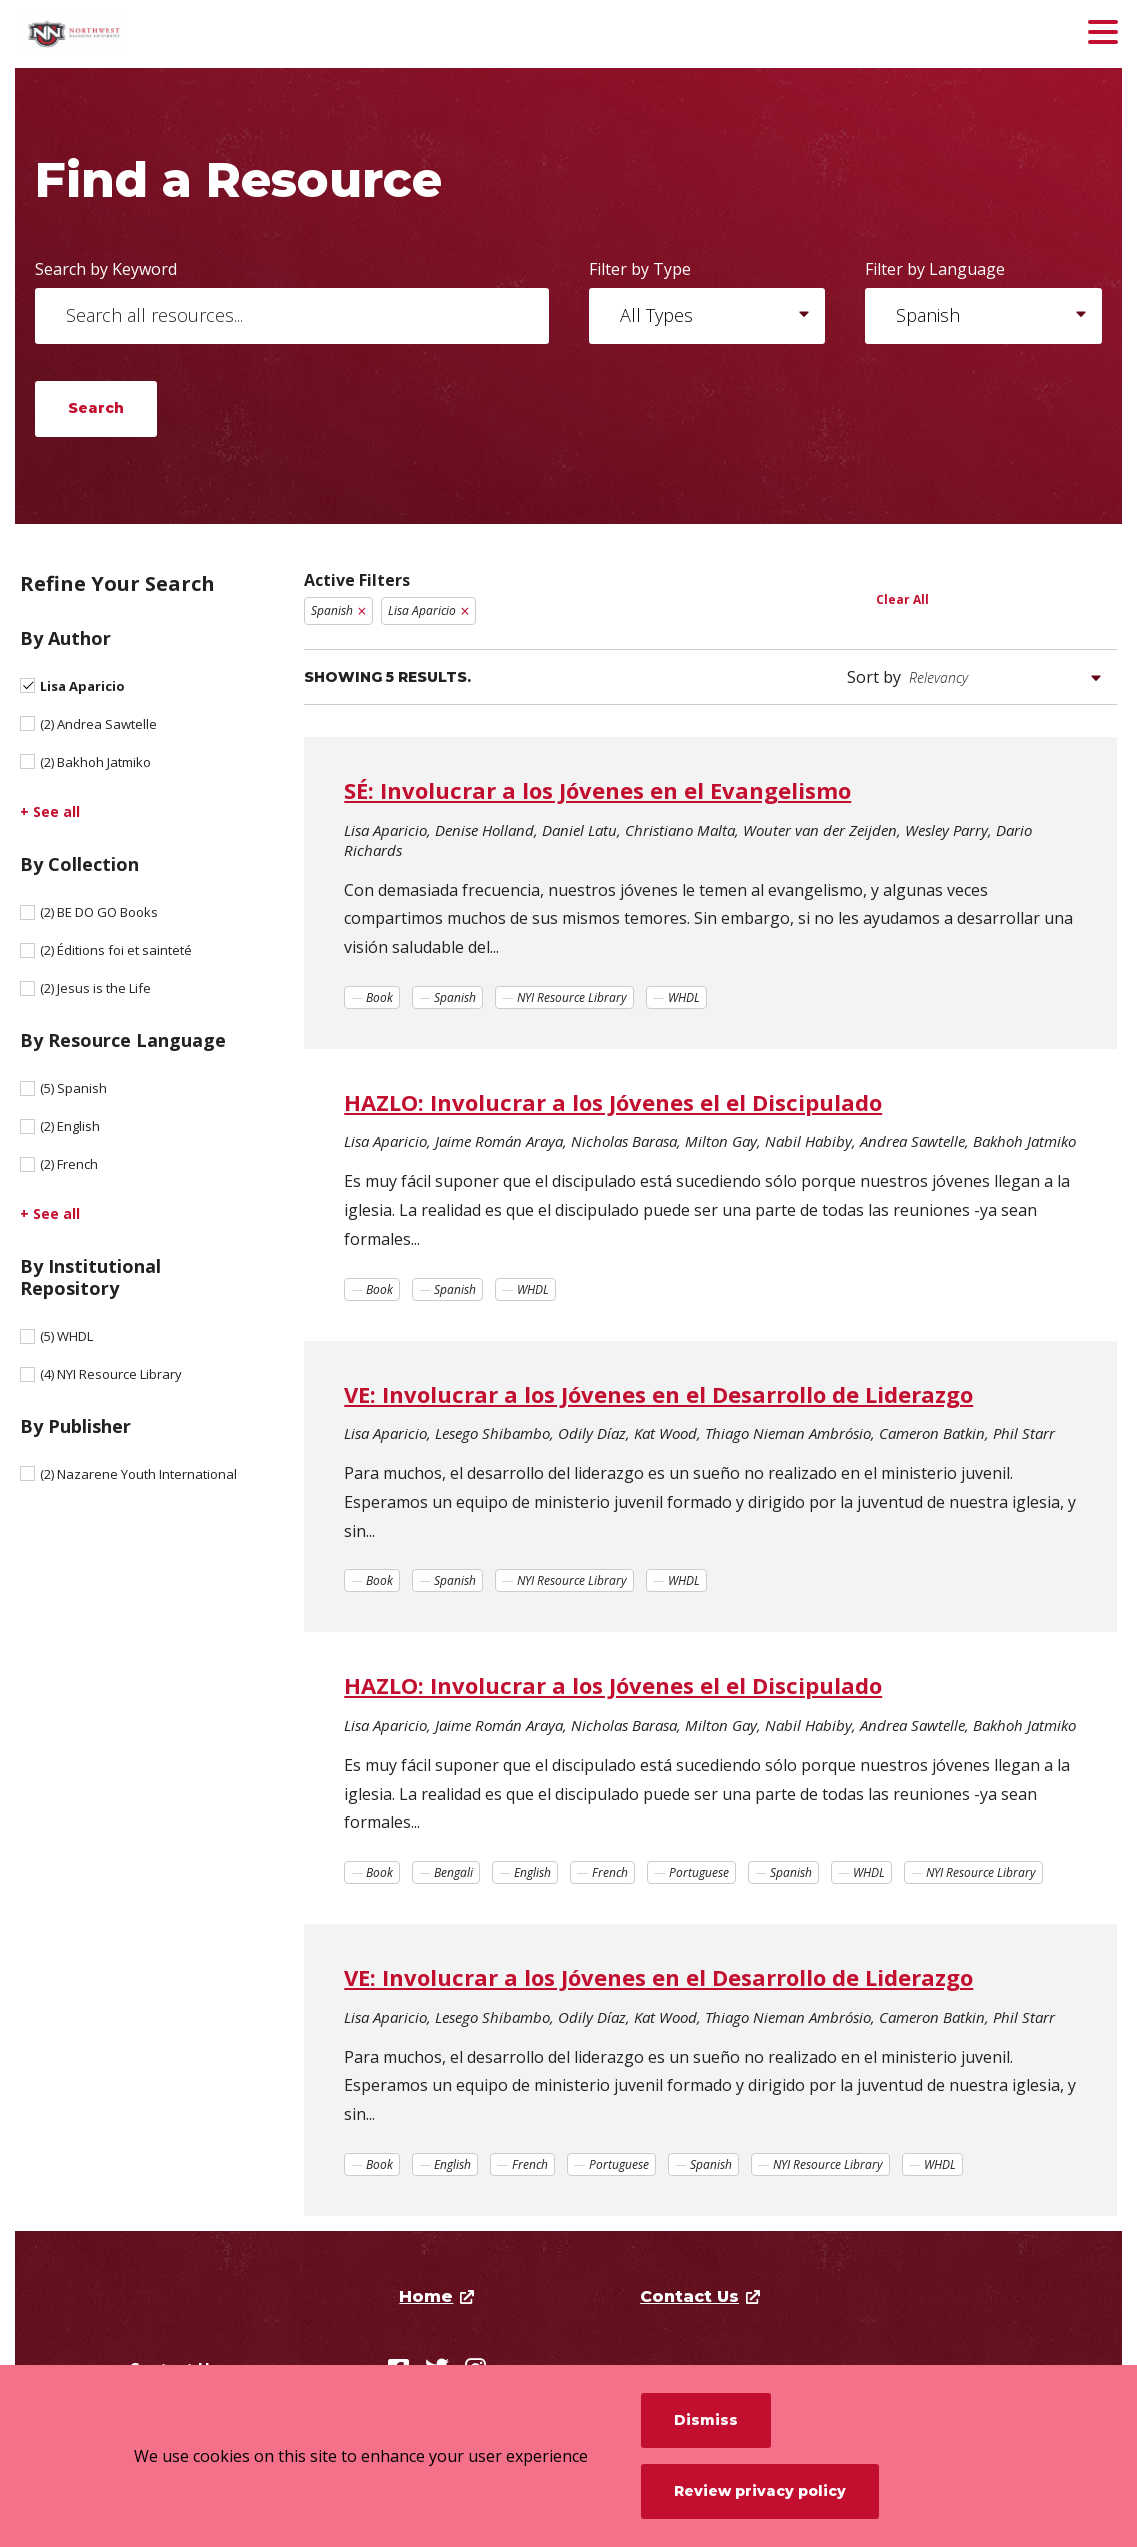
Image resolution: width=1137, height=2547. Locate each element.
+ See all (50, 811)
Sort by (874, 677)
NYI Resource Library (111, 1374)
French (69, 1164)
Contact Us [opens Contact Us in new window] (689, 2296)
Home (426, 2296)
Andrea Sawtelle (98, 724)
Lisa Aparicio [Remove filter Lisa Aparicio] (422, 610)
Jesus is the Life (95, 988)
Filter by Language (935, 269)
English (70, 1126)
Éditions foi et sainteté (116, 950)
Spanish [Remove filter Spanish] (332, 610)
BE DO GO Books (99, 912)
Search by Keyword (106, 269)
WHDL (66, 1336)
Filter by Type (640, 269)
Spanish (73, 1088)
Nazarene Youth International (138, 1474)
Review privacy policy (760, 2491)
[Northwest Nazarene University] (165, 34)
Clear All (902, 599)
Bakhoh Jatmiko (95, 762)
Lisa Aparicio (82, 686)
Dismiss (706, 2420)
